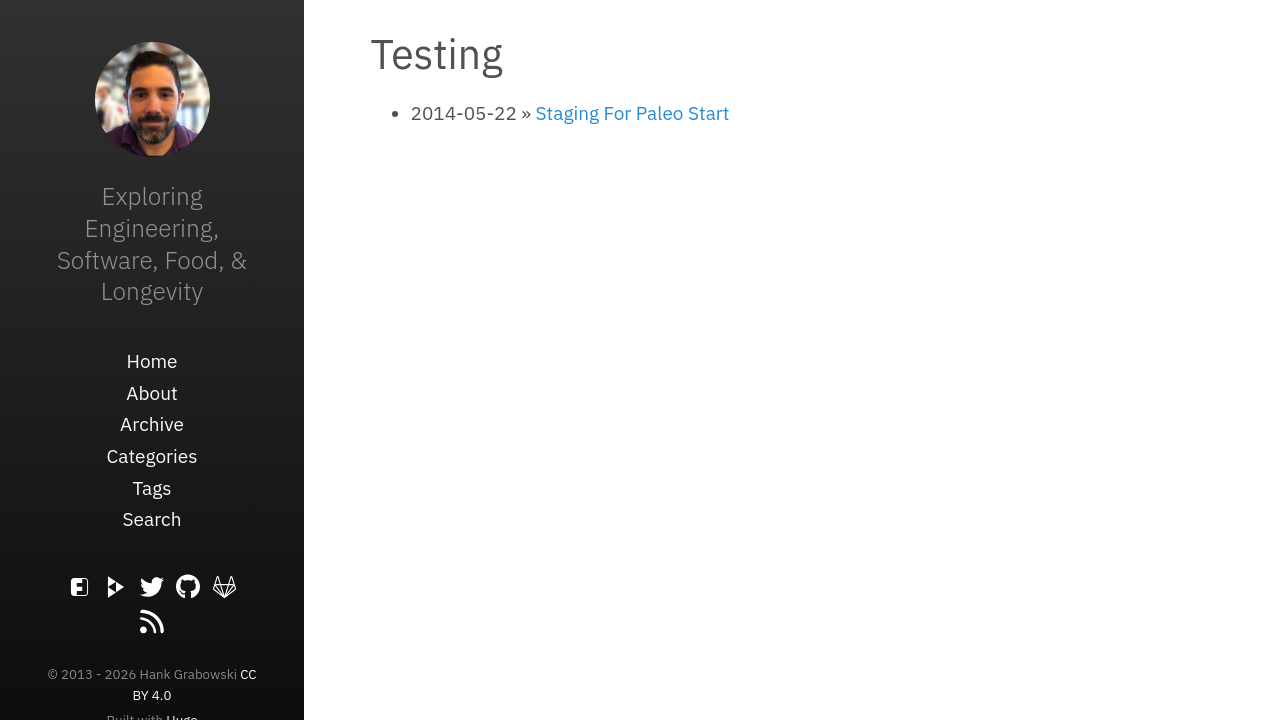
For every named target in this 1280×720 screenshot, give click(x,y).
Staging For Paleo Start (633, 113)
